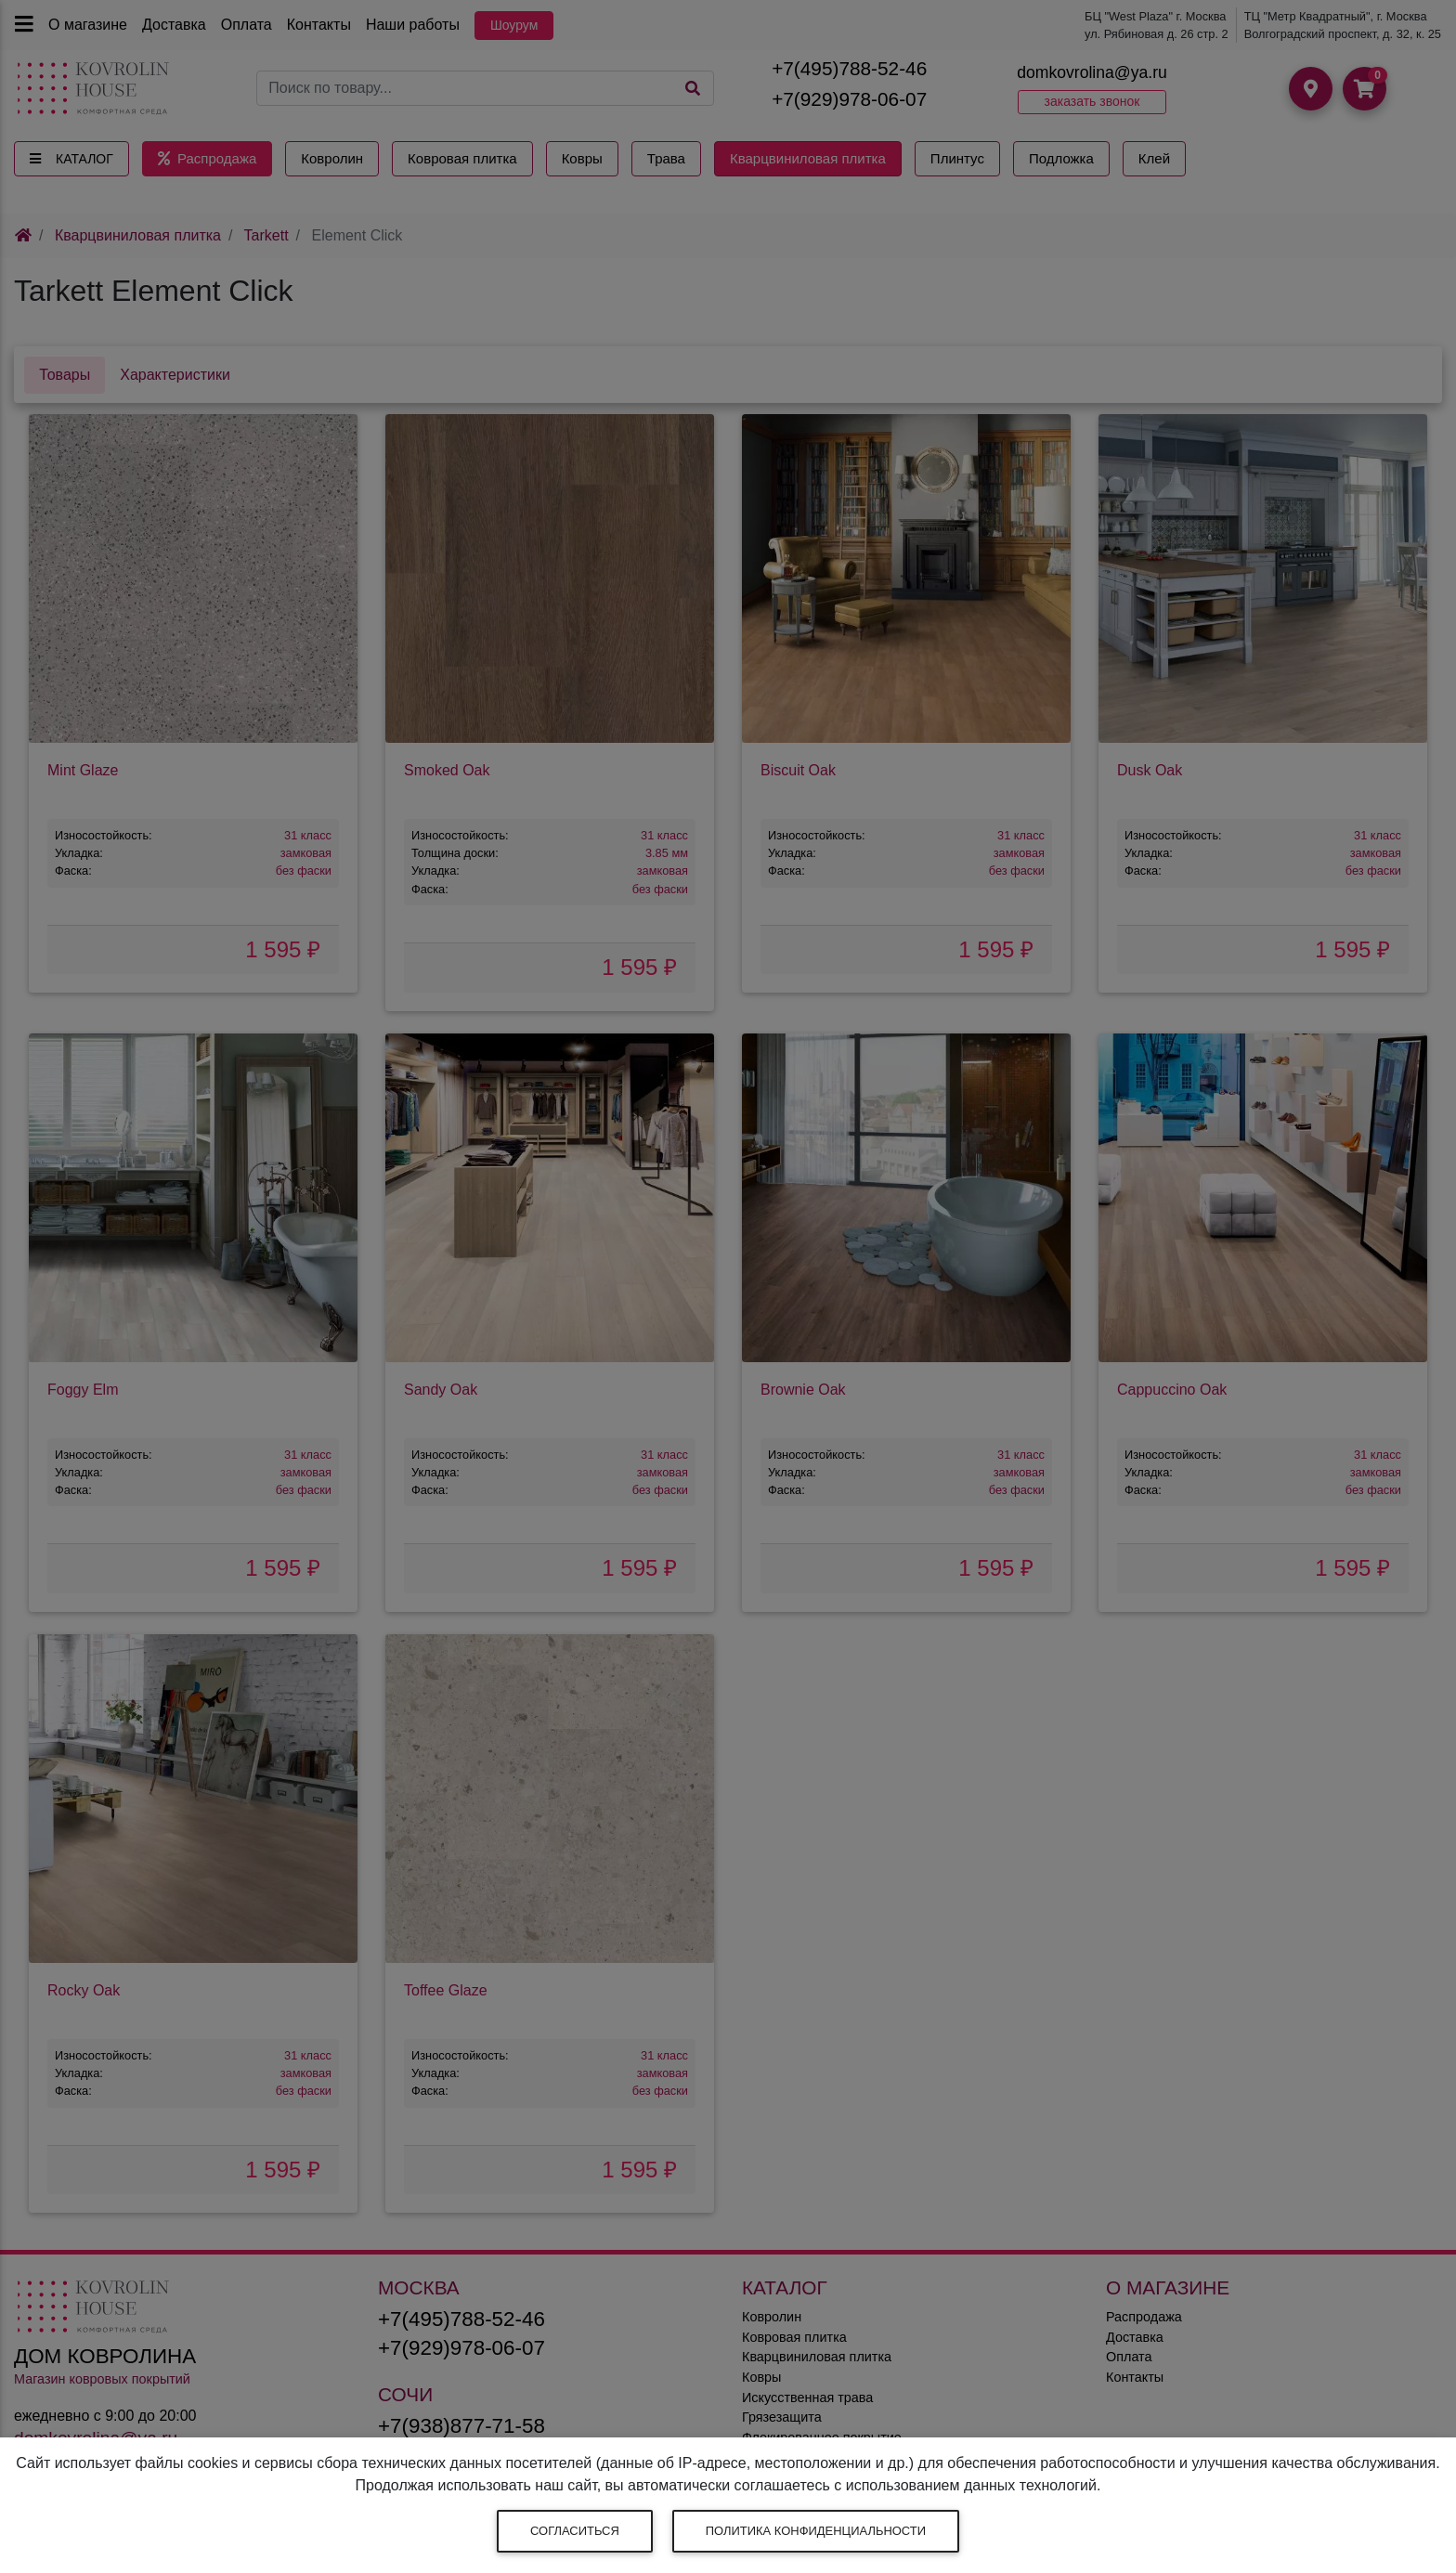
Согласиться (574, 2531)
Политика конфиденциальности (816, 2531)
